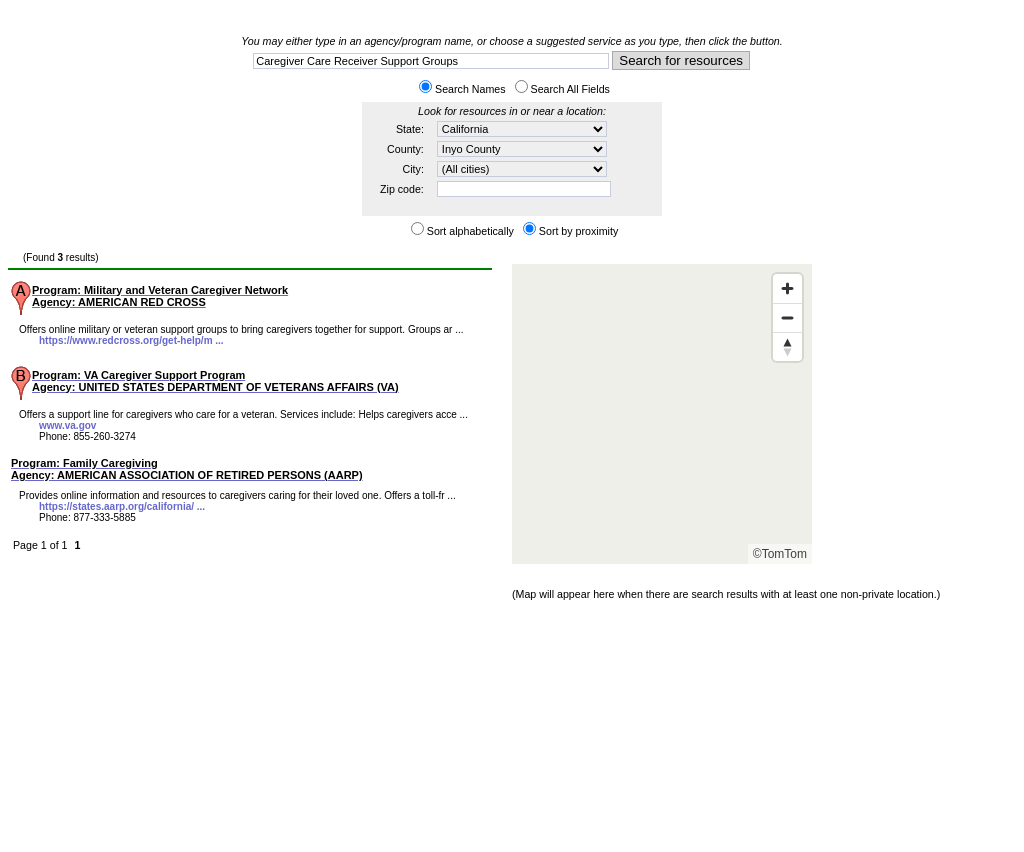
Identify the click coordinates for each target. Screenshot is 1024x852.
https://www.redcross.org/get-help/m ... (131, 340)
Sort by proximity (578, 231)
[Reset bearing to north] (787, 346)
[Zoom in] (787, 288)
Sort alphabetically (470, 231)
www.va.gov (67, 425)
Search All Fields (570, 89)
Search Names (470, 89)
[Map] (662, 414)
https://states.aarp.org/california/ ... (122, 506)
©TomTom (780, 554)
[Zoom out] (787, 317)
